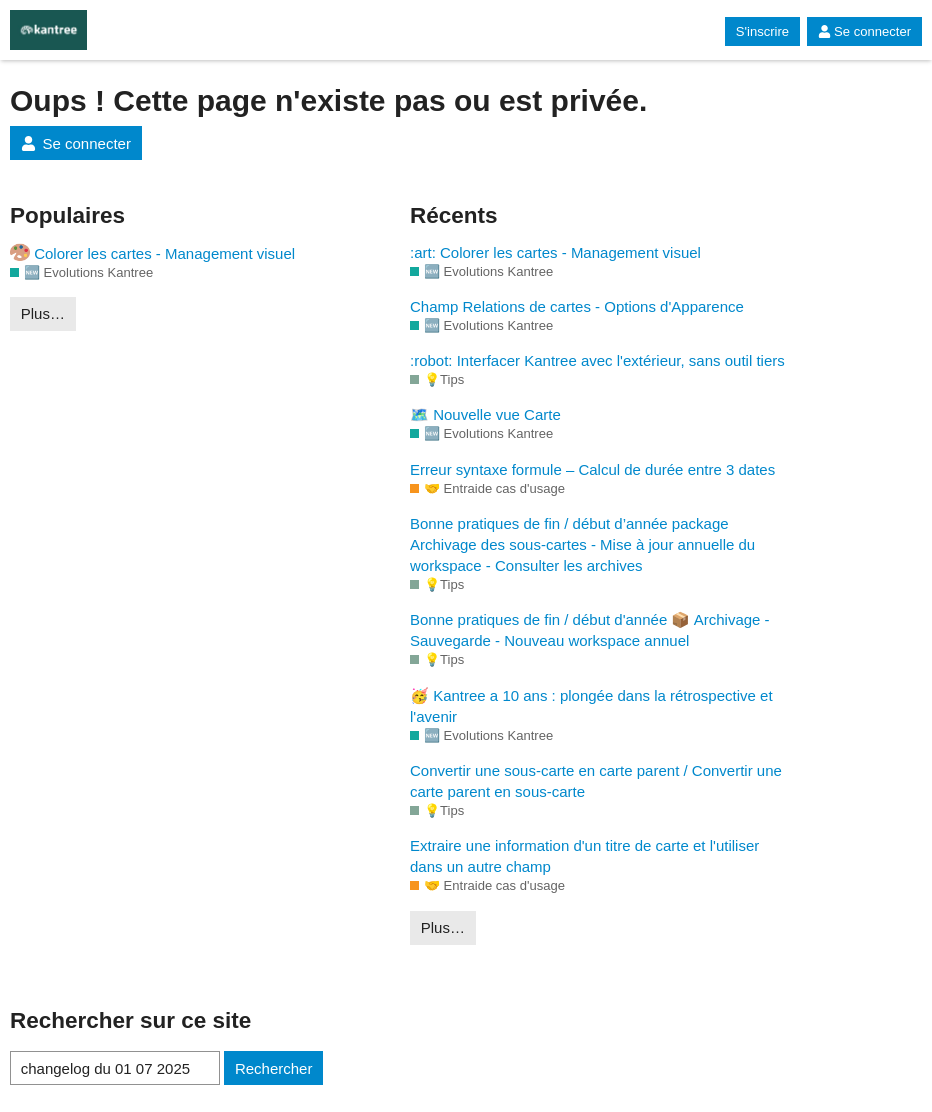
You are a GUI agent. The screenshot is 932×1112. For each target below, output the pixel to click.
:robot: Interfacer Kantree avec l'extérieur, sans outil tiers (597, 360)
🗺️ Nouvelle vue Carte (485, 414)
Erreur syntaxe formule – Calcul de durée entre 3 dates (592, 469)
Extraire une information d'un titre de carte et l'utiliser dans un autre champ (584, 856)
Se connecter (864, 31)
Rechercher (274, 1068)
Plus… (43, 313)
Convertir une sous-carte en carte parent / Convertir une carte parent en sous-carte (596, 781)
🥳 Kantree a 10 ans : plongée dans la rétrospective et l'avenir (591, 706)
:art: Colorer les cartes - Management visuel (555, 252)
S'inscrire (762, 31)
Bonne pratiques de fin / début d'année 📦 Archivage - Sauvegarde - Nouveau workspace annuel (590, 630)
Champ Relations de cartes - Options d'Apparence (577, 306)
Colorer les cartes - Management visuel (152, 252)
